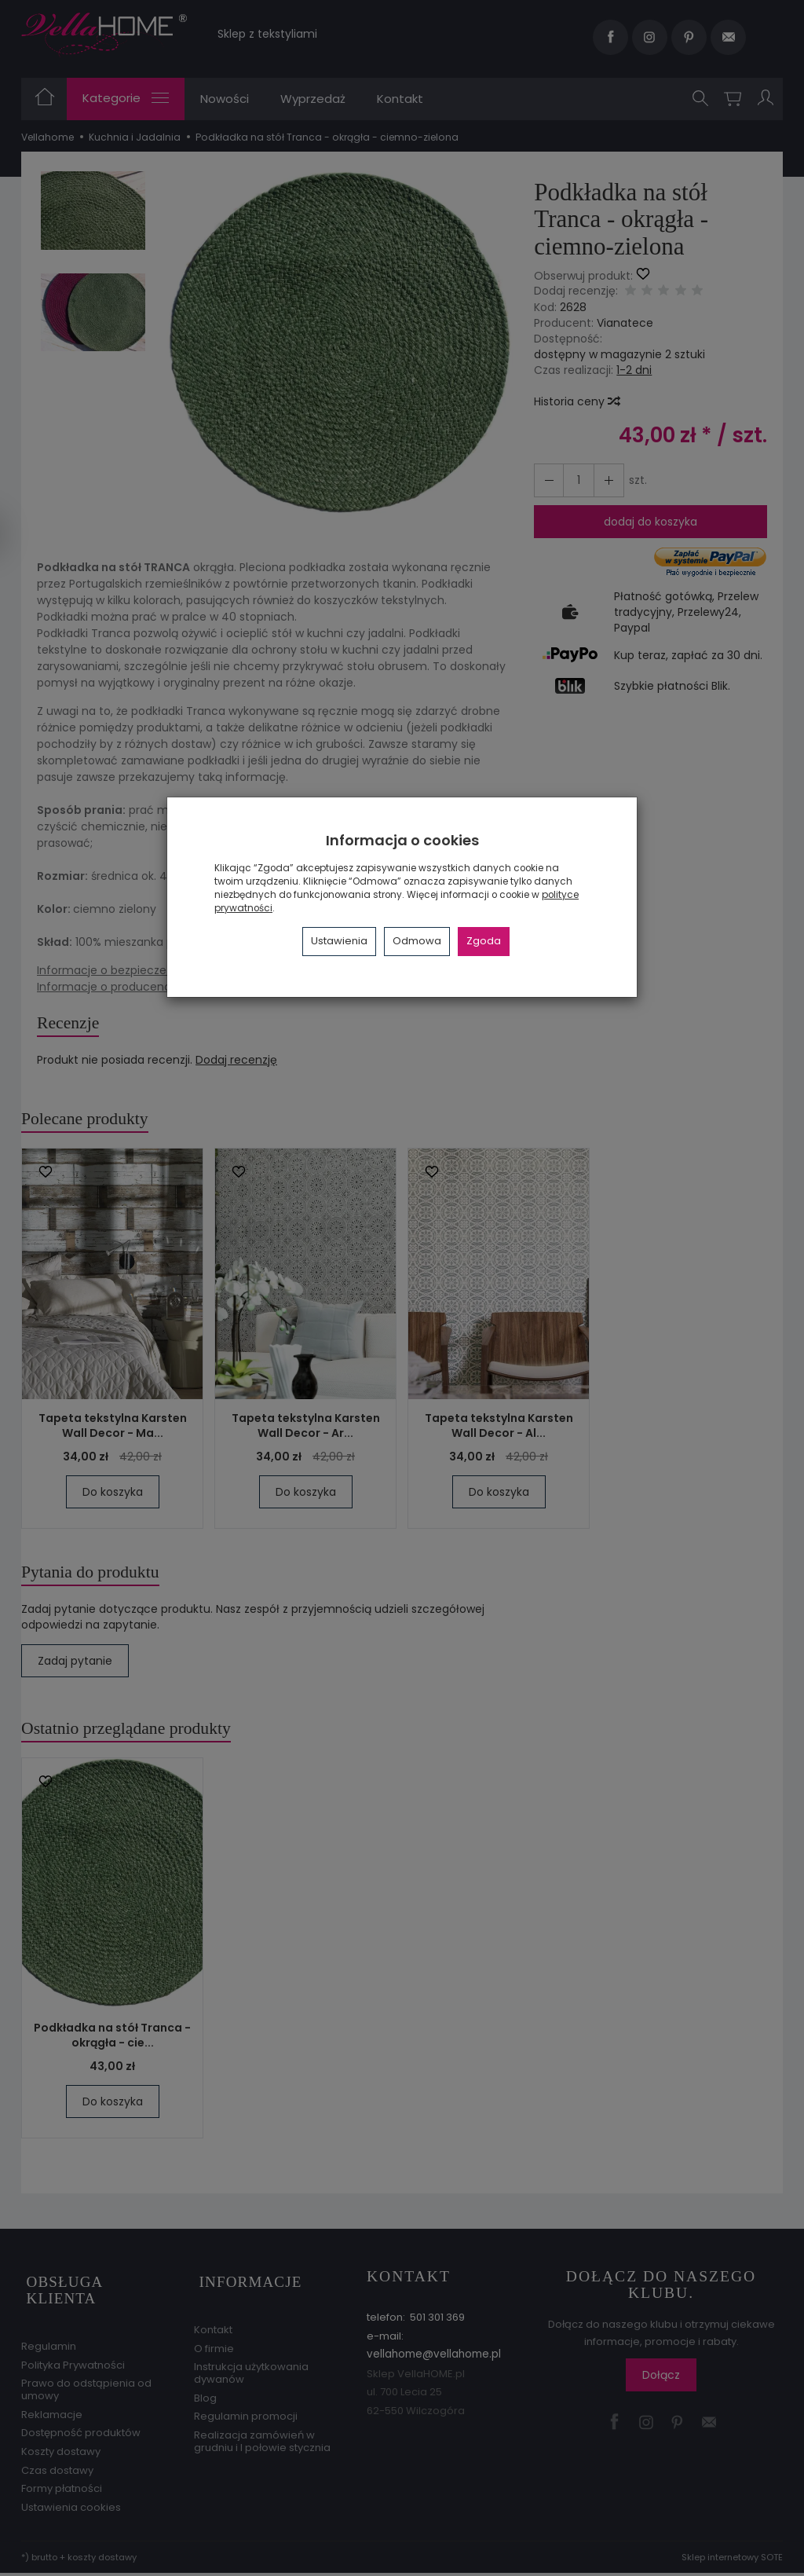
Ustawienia (339, 940)
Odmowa (417, 940)
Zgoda (483, 940)
